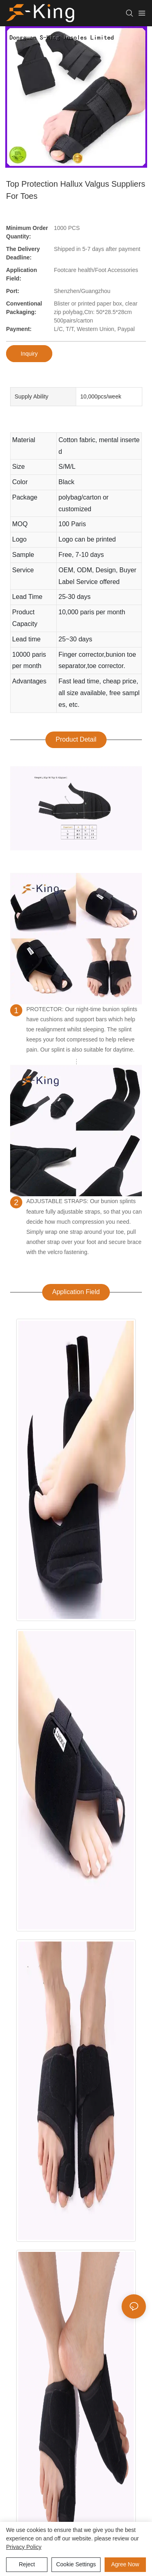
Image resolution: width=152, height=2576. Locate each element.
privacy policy (23, 2547)
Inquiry (29, 353)
